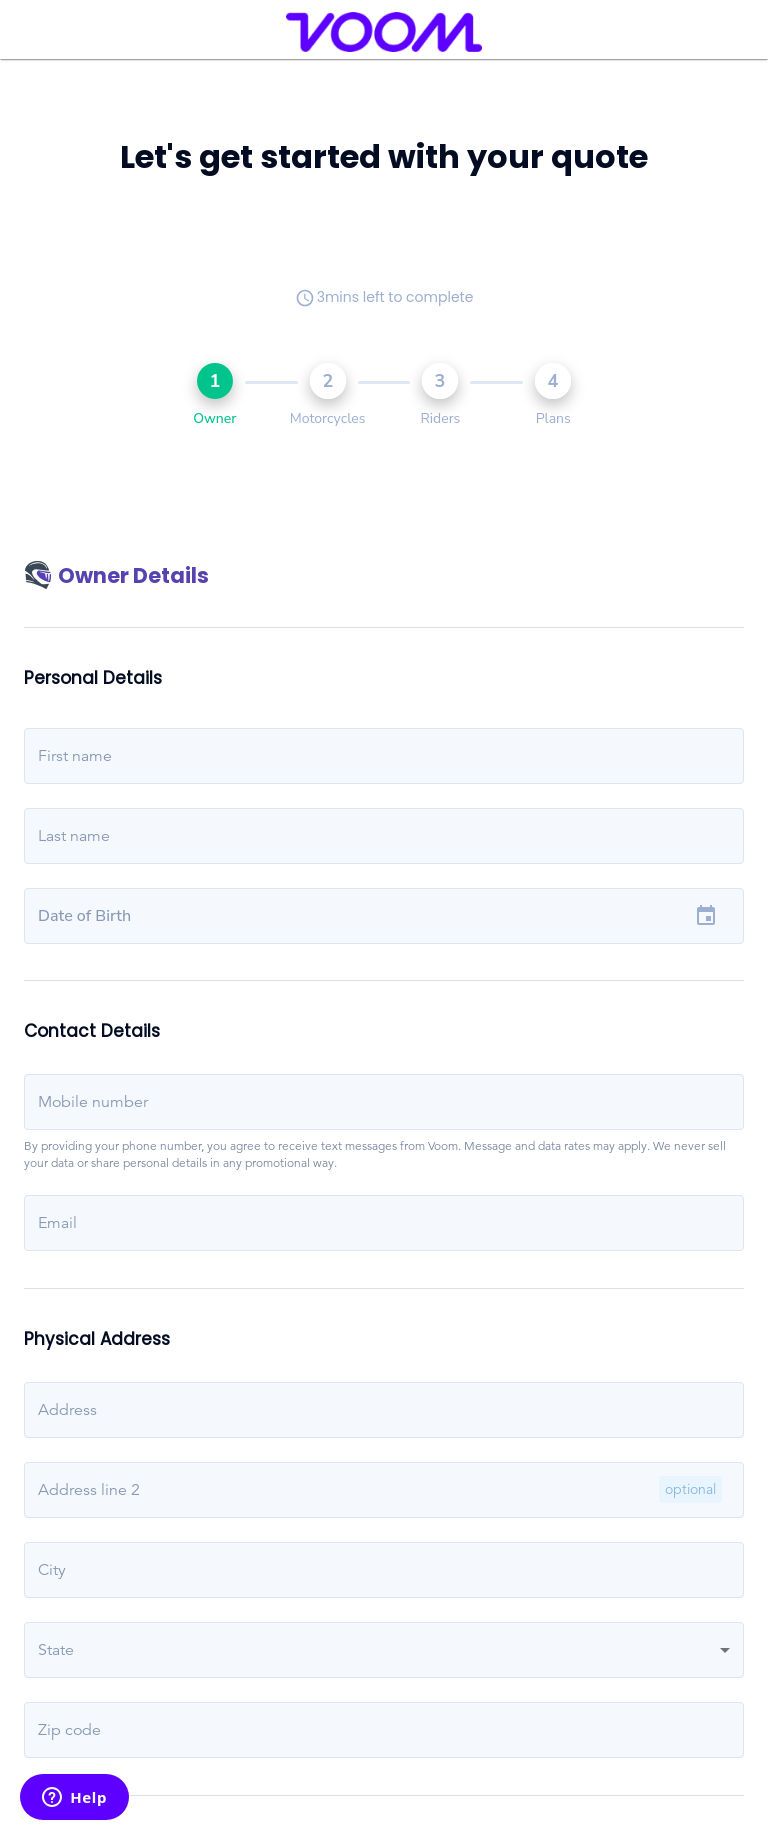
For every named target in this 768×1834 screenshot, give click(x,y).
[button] (384, 1650)
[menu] (41, 32)
